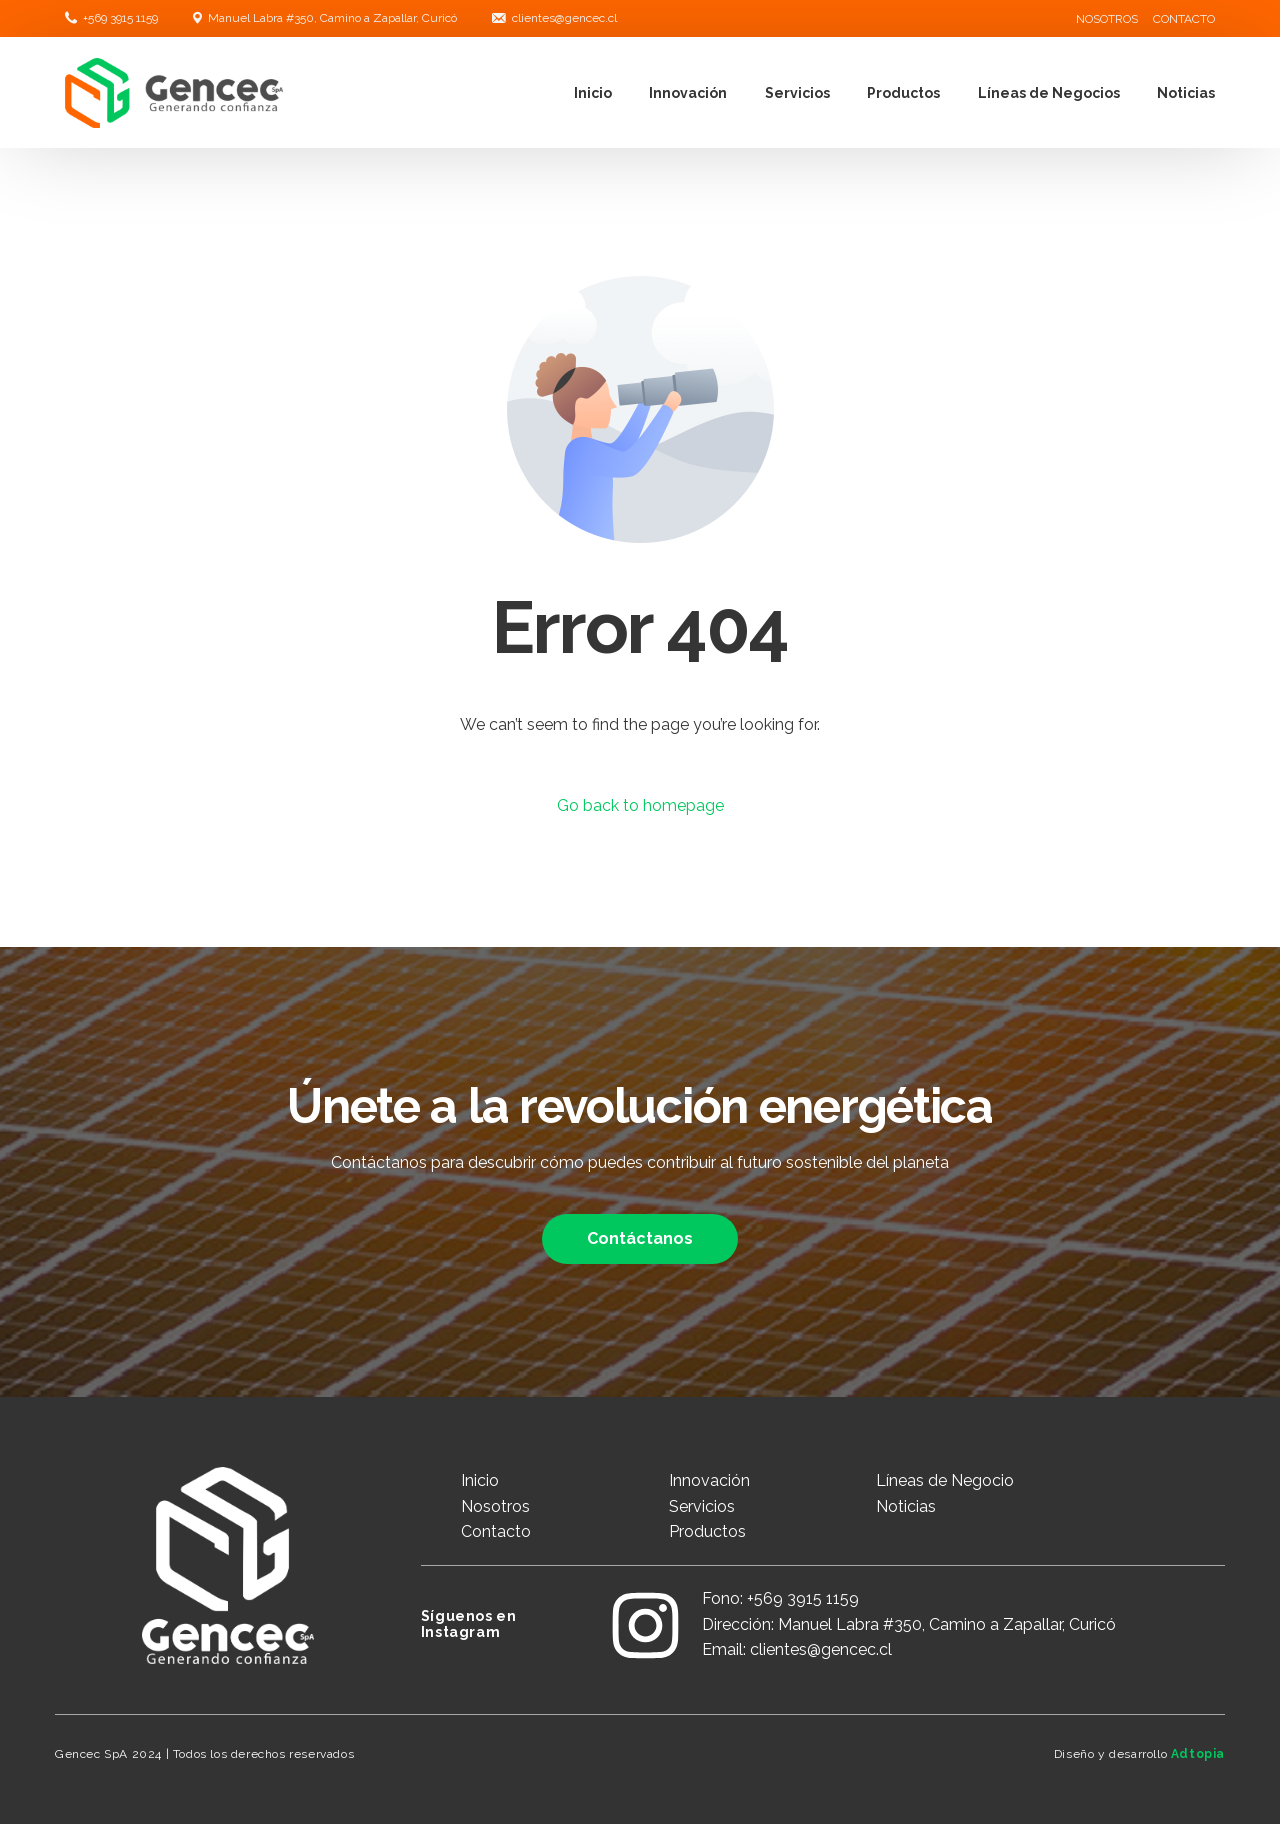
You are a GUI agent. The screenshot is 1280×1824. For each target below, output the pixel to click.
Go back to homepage (640, 805)
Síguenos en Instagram (469, 1624)
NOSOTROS (1107, 19)
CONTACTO (1184, 19)
